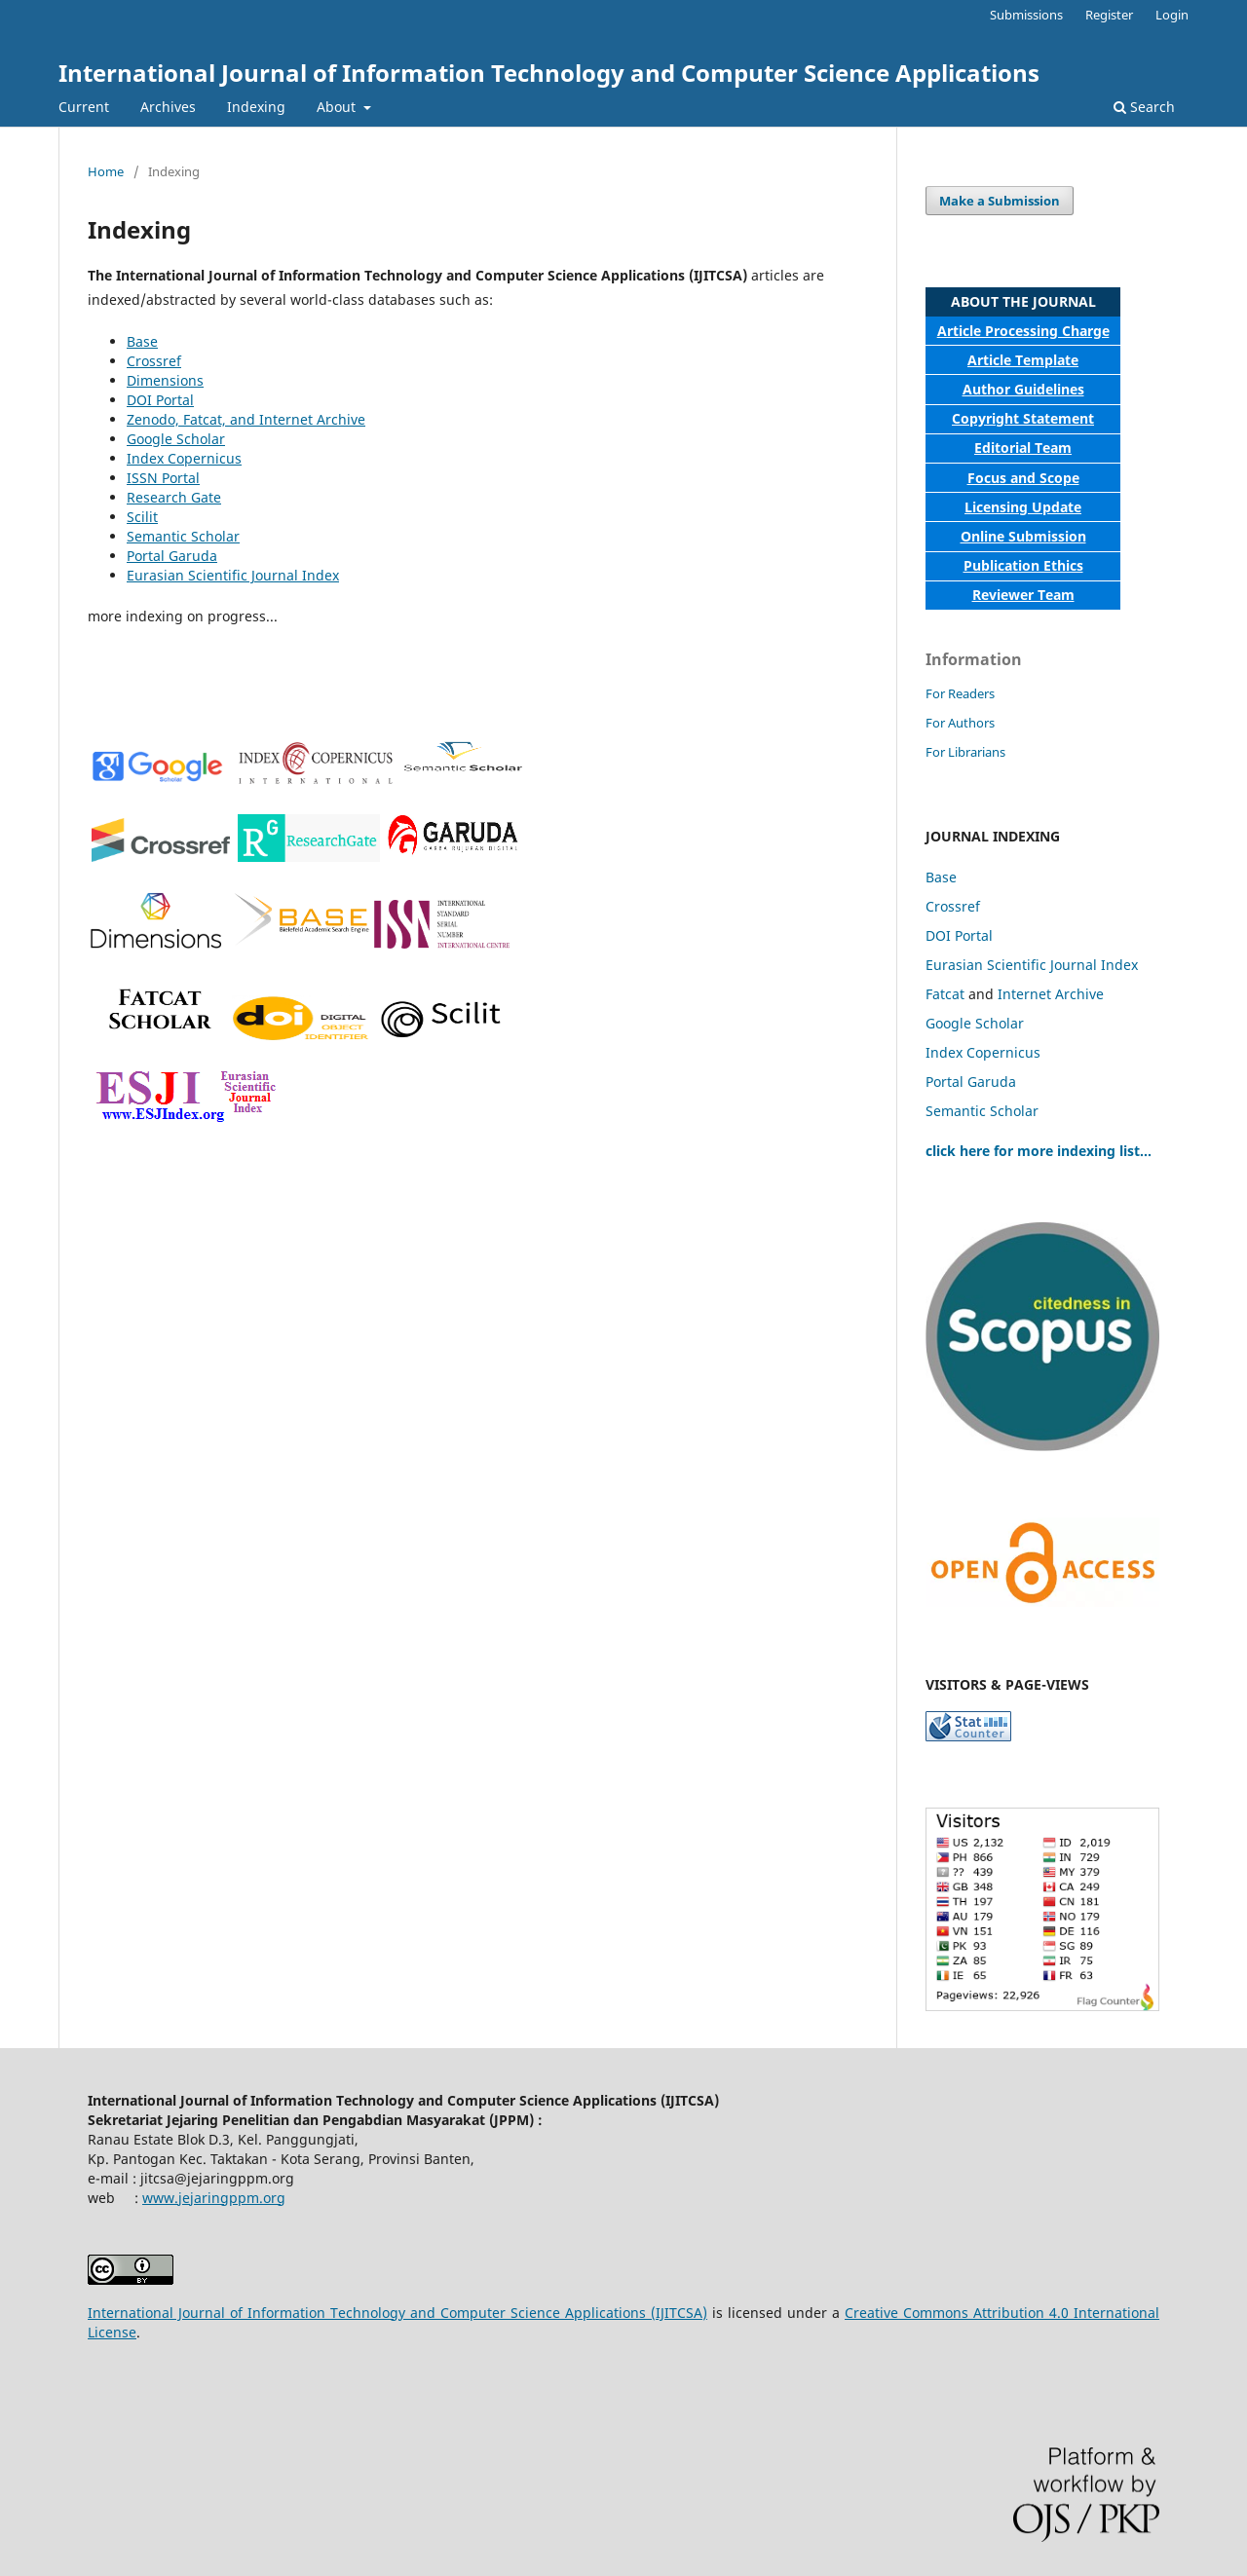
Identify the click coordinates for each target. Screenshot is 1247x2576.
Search (1144, 106)
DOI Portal (160, 400)
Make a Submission (999, 200)
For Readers (960, 693)
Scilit (142, 516)
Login (1172, 14)
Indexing (256, 106)
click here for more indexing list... (1039, 1150)
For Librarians (965, 752)
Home (106, 171)
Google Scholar (176, 438)
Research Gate (174, 497)
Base (142, 341)
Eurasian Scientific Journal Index (233, 575)
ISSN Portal (163, 477)
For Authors (960, 722)
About (338, 106)
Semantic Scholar (183, 536)
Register (1109, 14)
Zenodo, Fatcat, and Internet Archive (246, 419)
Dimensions (165, 380)
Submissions (1026, 14)
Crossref (154, 361)
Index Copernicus (184, 458)
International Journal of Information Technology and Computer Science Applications (548, 72)
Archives (168, 106)
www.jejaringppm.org (213, 2197)
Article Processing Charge (1023, 330)
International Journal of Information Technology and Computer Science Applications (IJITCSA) (397, 2312)
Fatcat (945, 994)
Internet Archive (1051, 994)
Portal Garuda (172, 555)
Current (83, 106)
